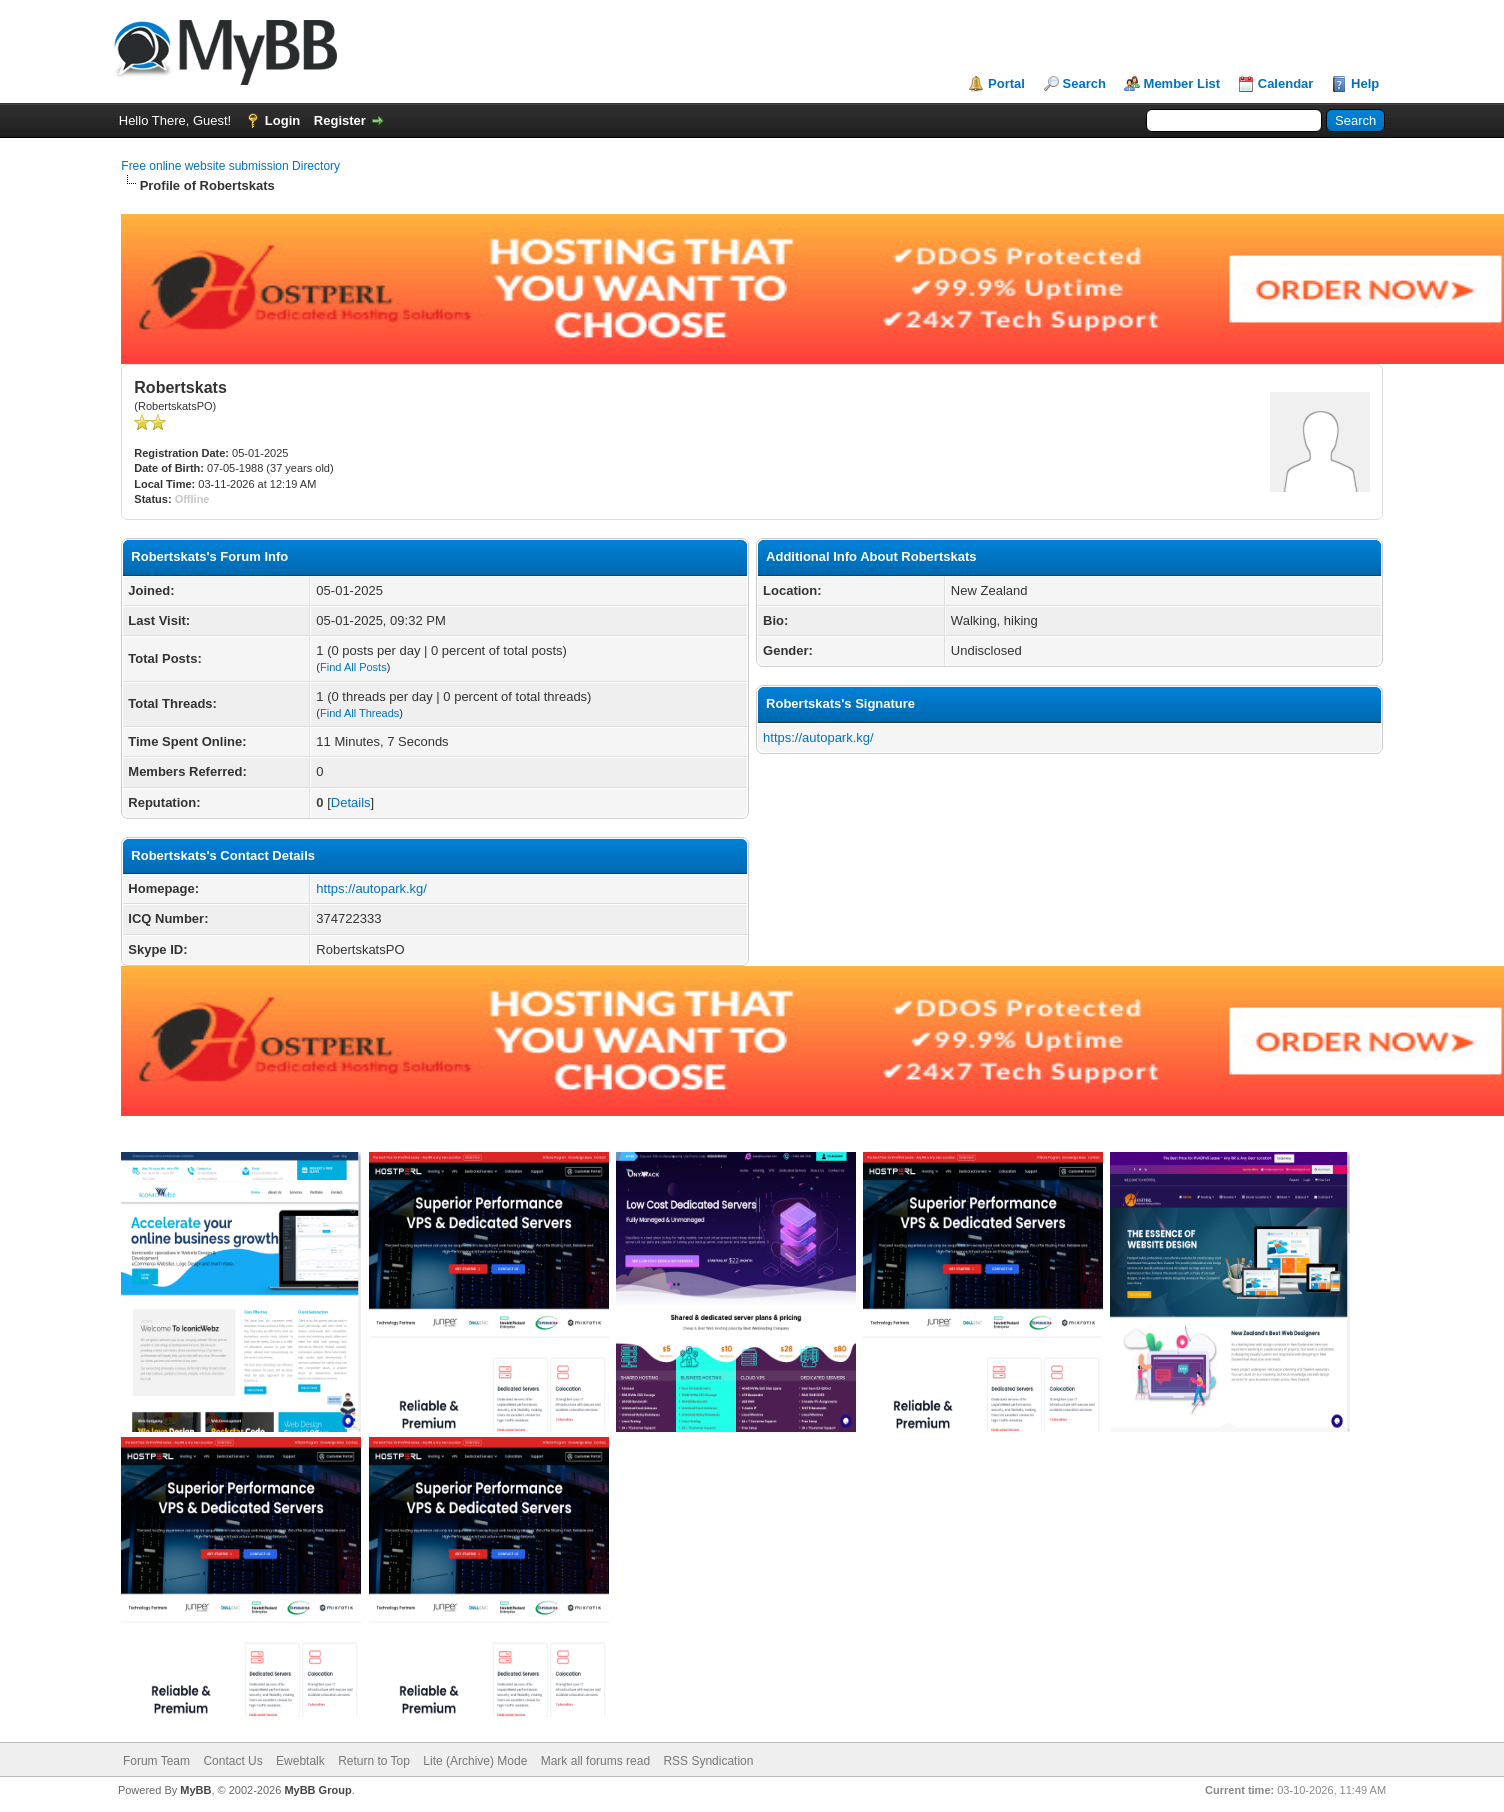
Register (340, 120)
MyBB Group (317, 1790)
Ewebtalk (300, 1761)
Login (282, 120)
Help (1365, 83)
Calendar (1286, 83)
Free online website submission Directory (230, 166)
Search (1084, 83)
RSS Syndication (708, 1761)
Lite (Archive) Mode (475, 1761)
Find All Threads (359, 713)
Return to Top (374, 1761)
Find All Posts (353, 667)
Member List (1182, 83)
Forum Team (156, 1761)
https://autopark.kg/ (371, 888)
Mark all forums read (595, 1761)
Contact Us (232, 1761)
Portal (1006, 83)
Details (351, 802)
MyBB (195, 1790)
